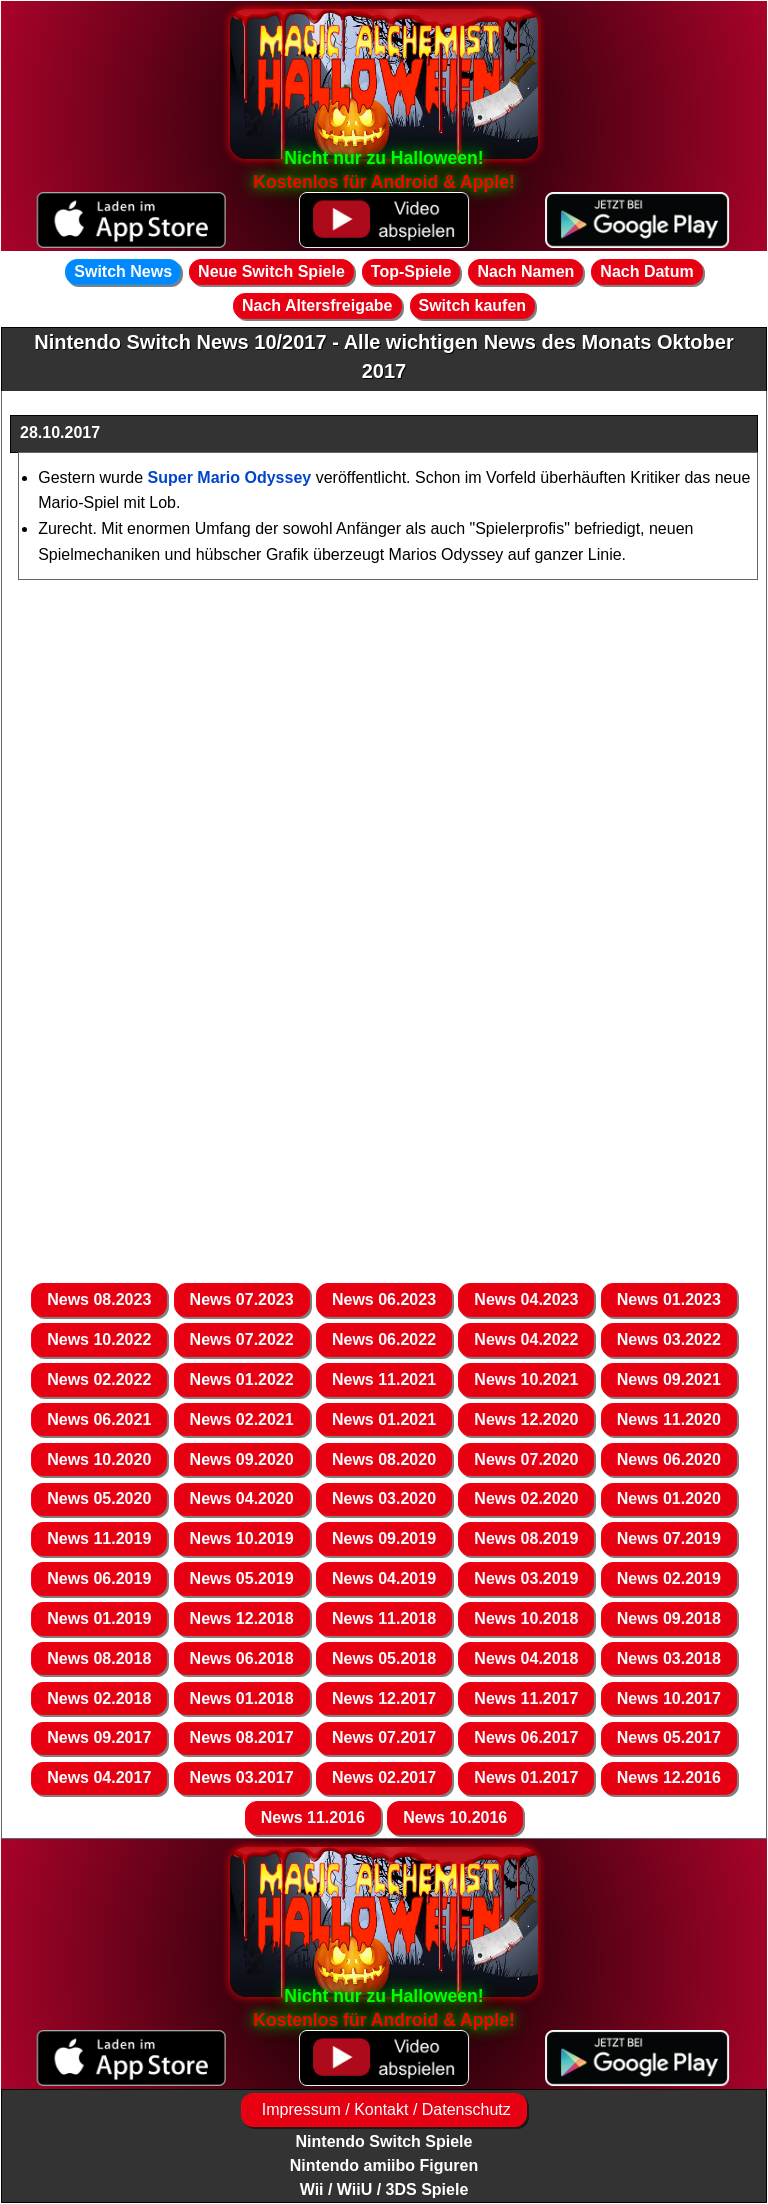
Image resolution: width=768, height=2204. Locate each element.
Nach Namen (525, 271)
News (99, 1299)
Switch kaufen (473, 305)
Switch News (123, 271)
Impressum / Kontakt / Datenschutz (383, 2109)
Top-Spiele (411, 271)
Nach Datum (646, 271)
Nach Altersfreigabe (317, 305)
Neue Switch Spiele (271, 271)
